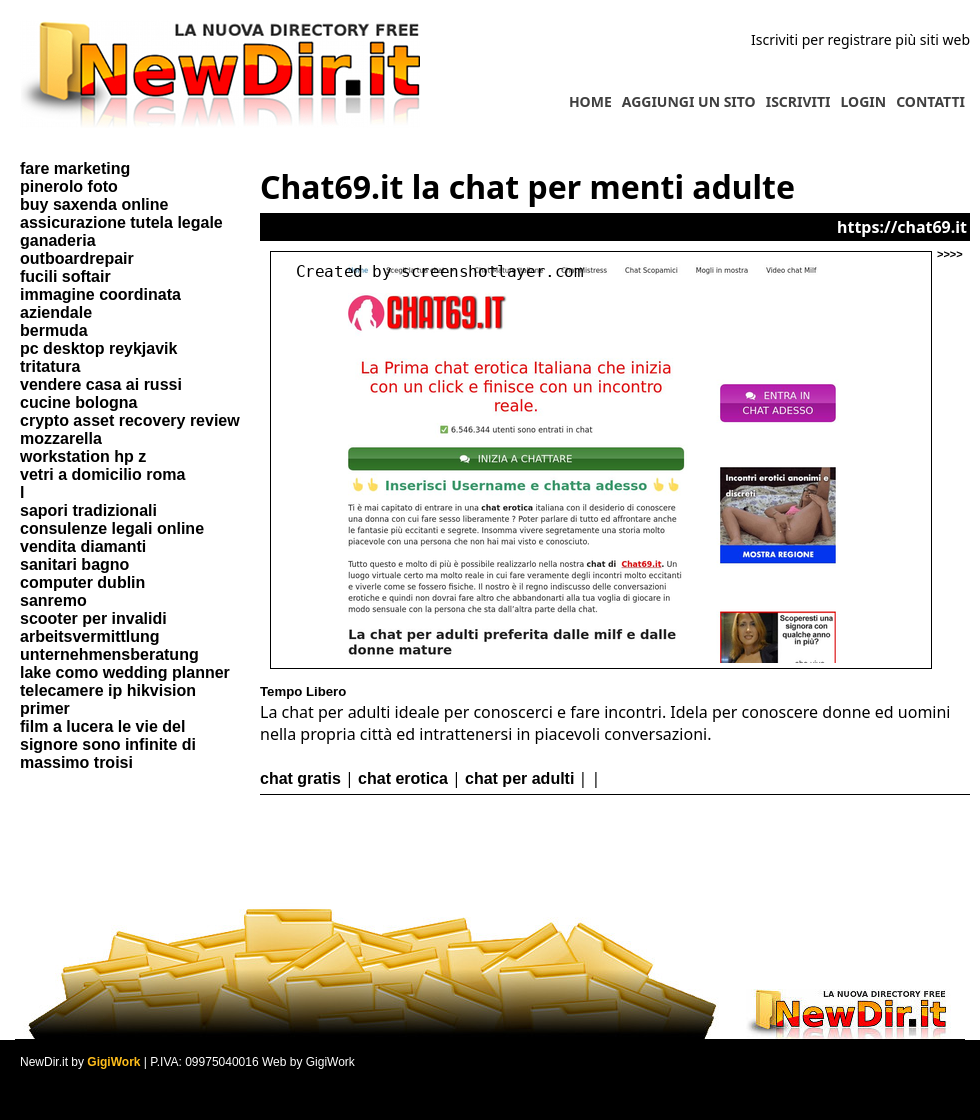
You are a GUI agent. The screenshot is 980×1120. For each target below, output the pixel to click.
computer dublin (82, 582)
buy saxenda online (94, 204)
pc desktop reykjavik (98, 348)
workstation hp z (83, 456)
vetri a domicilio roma (102, 474)
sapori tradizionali (88, 510)
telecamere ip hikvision (108, 690)
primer (45, 708)
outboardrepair (77, 258)
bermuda (54, 330)
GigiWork (113, 1062)
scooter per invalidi (93, 618)
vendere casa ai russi (101, 384)
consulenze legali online (112, 528)
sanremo (53, 600)
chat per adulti (519, 778)
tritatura (50, 366)
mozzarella (61, 438)
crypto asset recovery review (130, 420)
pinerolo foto (69, 186)
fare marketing (75, 168)
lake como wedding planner (125, 672)
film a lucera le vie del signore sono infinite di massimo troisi (108, 744)
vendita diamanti (83, 546)
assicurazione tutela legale (121, 222)
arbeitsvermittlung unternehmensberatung (109, 645)
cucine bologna (78, 402)
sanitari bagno (74, 564)
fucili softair (65, 276)
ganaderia (58, 240)
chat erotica (403, 778)
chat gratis (300, 778)
